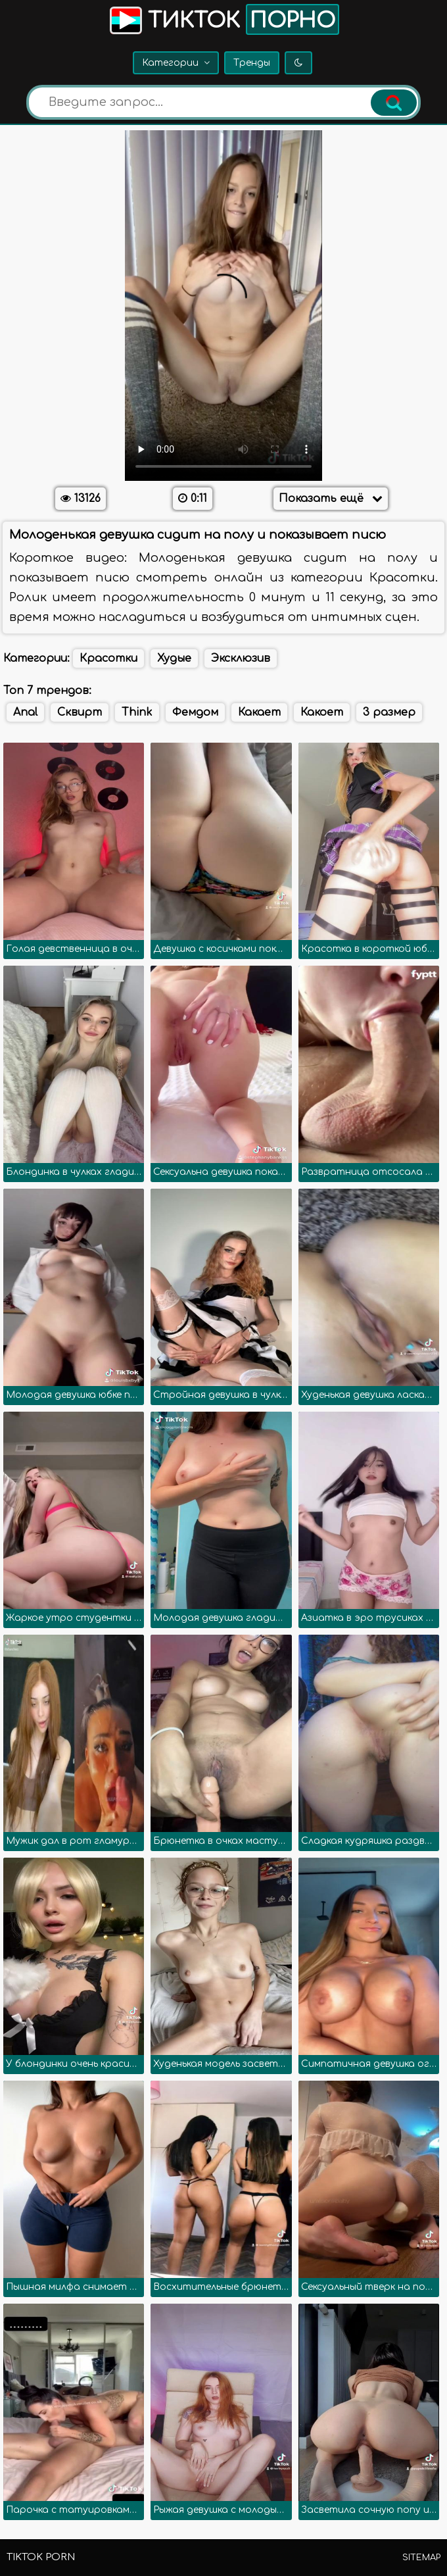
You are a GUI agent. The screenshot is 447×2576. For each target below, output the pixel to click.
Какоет (321, 712)
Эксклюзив (240, 658)
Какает (259, 712)
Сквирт (79, 712)
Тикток (223, 19)
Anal (25, 712)
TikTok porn (41, 2557)
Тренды (251, 63)
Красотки (108, 658)
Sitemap (421, 2557)
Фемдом (195, 712)
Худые (174, 658)
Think (137, 712)
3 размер (389, 712)
